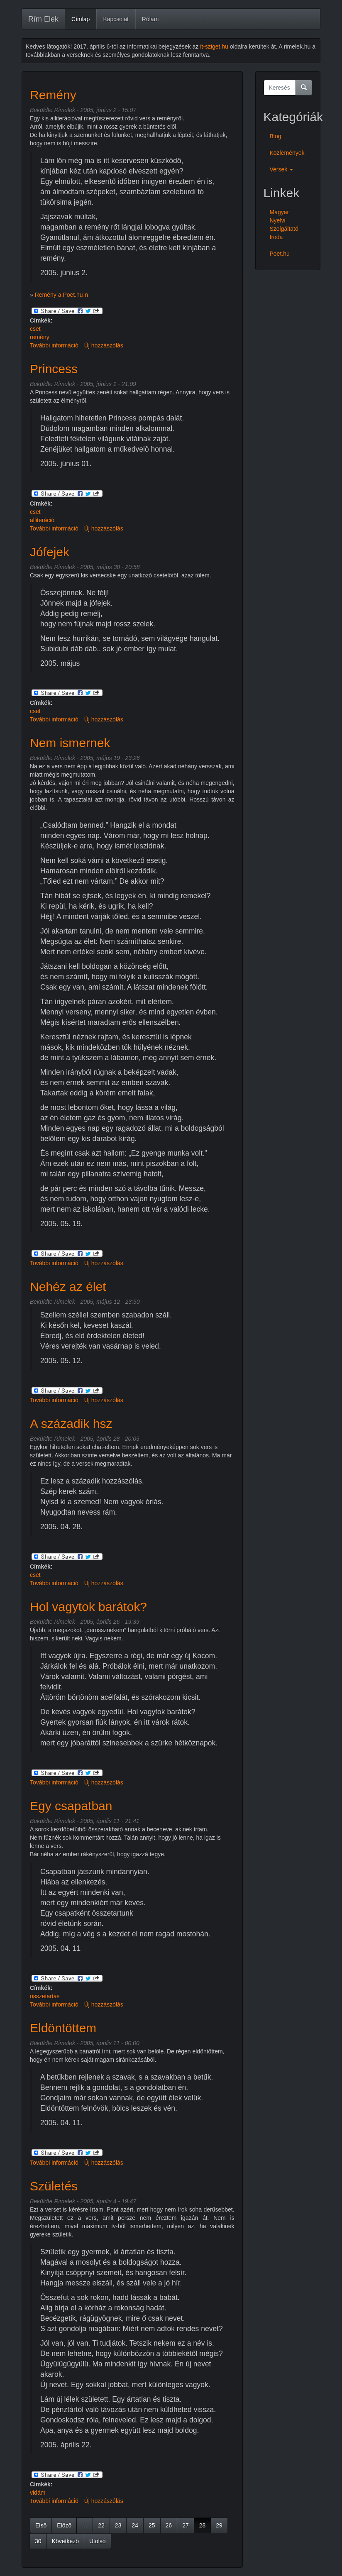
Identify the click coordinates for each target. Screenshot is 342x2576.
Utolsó (97, 2541)
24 (135, 2525)
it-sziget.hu (214, 46)
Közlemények (287, 152)
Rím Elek (43, 19)
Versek (281, 169)
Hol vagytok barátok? (88, 1606)
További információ (54, 345)
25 (152, 2525)
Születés (54, 2186)
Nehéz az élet (68, 1286)
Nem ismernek (70, 743)
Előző (64, 2525)
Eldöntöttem (63, 2028)
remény (39, 337)
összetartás (45, 1996)
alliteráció (42, 520)
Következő (65, 2541)
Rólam (150, 19)
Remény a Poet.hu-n (61, 294)
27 (185, 2525)
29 (219, 2525)
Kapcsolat (115, 19)
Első (40, 2525)
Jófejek (49, 552)
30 (38, 2541)
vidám (37, 2492)
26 (169, 2525)
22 (101, 2525)
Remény (53, 95)
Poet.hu (280, 253)
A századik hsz (71, 1423)
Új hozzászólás (103, 345)
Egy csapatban (71, 1806)
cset (35, 328)
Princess (54, 369)
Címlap (80, 19)
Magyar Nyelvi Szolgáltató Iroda (284, 224)
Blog (275, 136)
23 (118, 2525)
